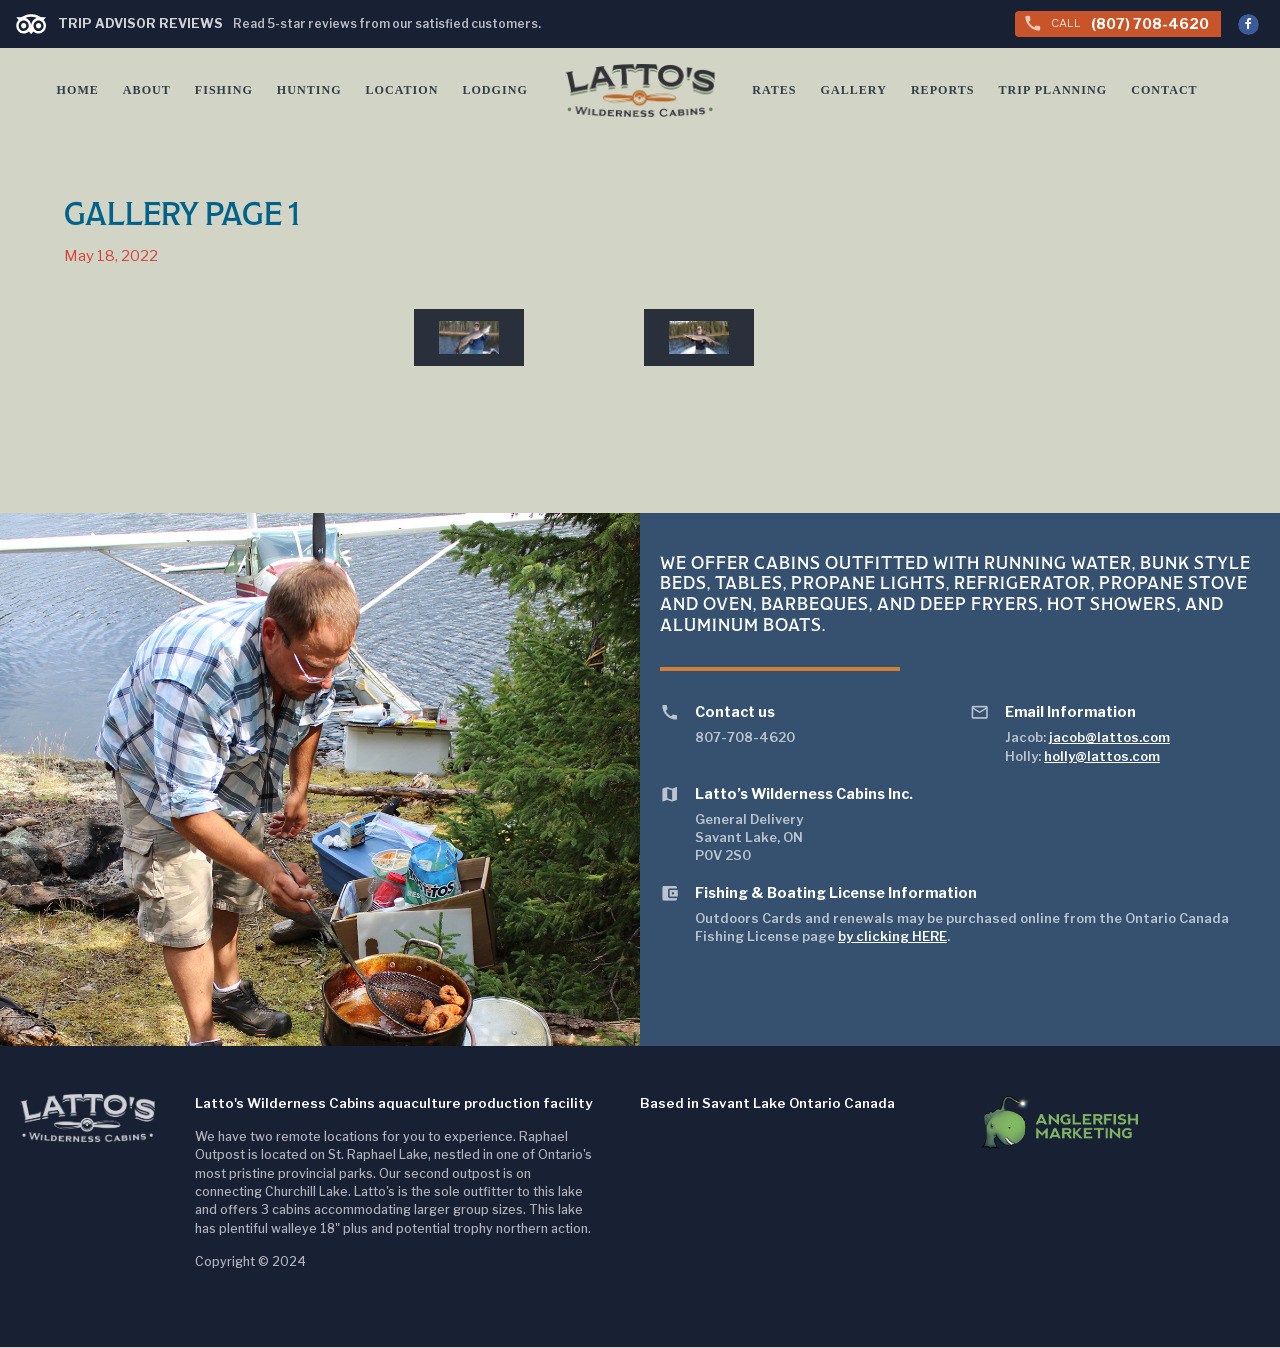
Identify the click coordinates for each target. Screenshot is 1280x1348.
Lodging (493, 90)
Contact (1164, 90)
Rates (776, 90)
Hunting (309, 90)
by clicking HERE (892, 937)
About (147, 90)
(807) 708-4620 (1116, 24)
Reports (943, 90)
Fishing (224, 90)
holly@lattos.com (1102, 757)
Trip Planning (1053, 90)
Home (78, 90)
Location (401, 90)
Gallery (855, 90)
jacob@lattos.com (1109, 738)
